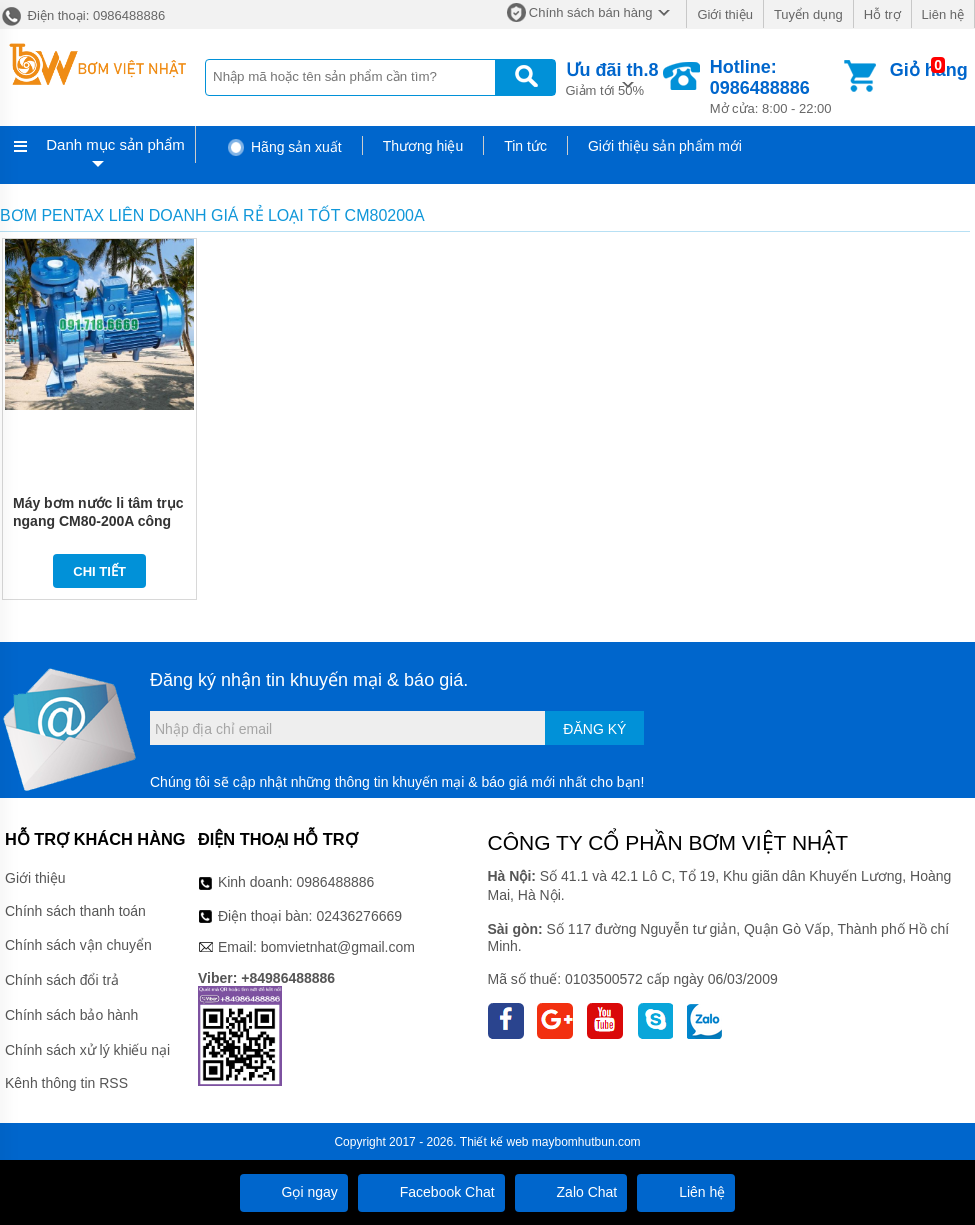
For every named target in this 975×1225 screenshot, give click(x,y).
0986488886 (336, 882)
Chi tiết (99, 571)
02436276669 (359, 916)
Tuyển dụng (808, 14)
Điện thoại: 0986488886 (82, 15)
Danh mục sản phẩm (115, 144)
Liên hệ (943, 14)
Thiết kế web (494, 1142)
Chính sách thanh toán (75, 911)
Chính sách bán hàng (591, 12)
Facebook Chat (431, 1192)
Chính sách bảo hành (71, 1015)
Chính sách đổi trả (62, 980)
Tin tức (525, 146)
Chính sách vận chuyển (78, 945)
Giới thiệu (724, 14)
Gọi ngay (294, 1192)
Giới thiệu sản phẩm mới (665, 146)
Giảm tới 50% (612, 77)
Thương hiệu (423, 146)
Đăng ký (594, 729)
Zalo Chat (571, 1192)
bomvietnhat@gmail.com (338, 947)
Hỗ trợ (882, 14)
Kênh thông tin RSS (66, 1083)
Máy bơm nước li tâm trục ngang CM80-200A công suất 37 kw (98, 521)
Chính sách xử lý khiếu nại (87, 1050)
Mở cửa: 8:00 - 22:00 (775, 86)
